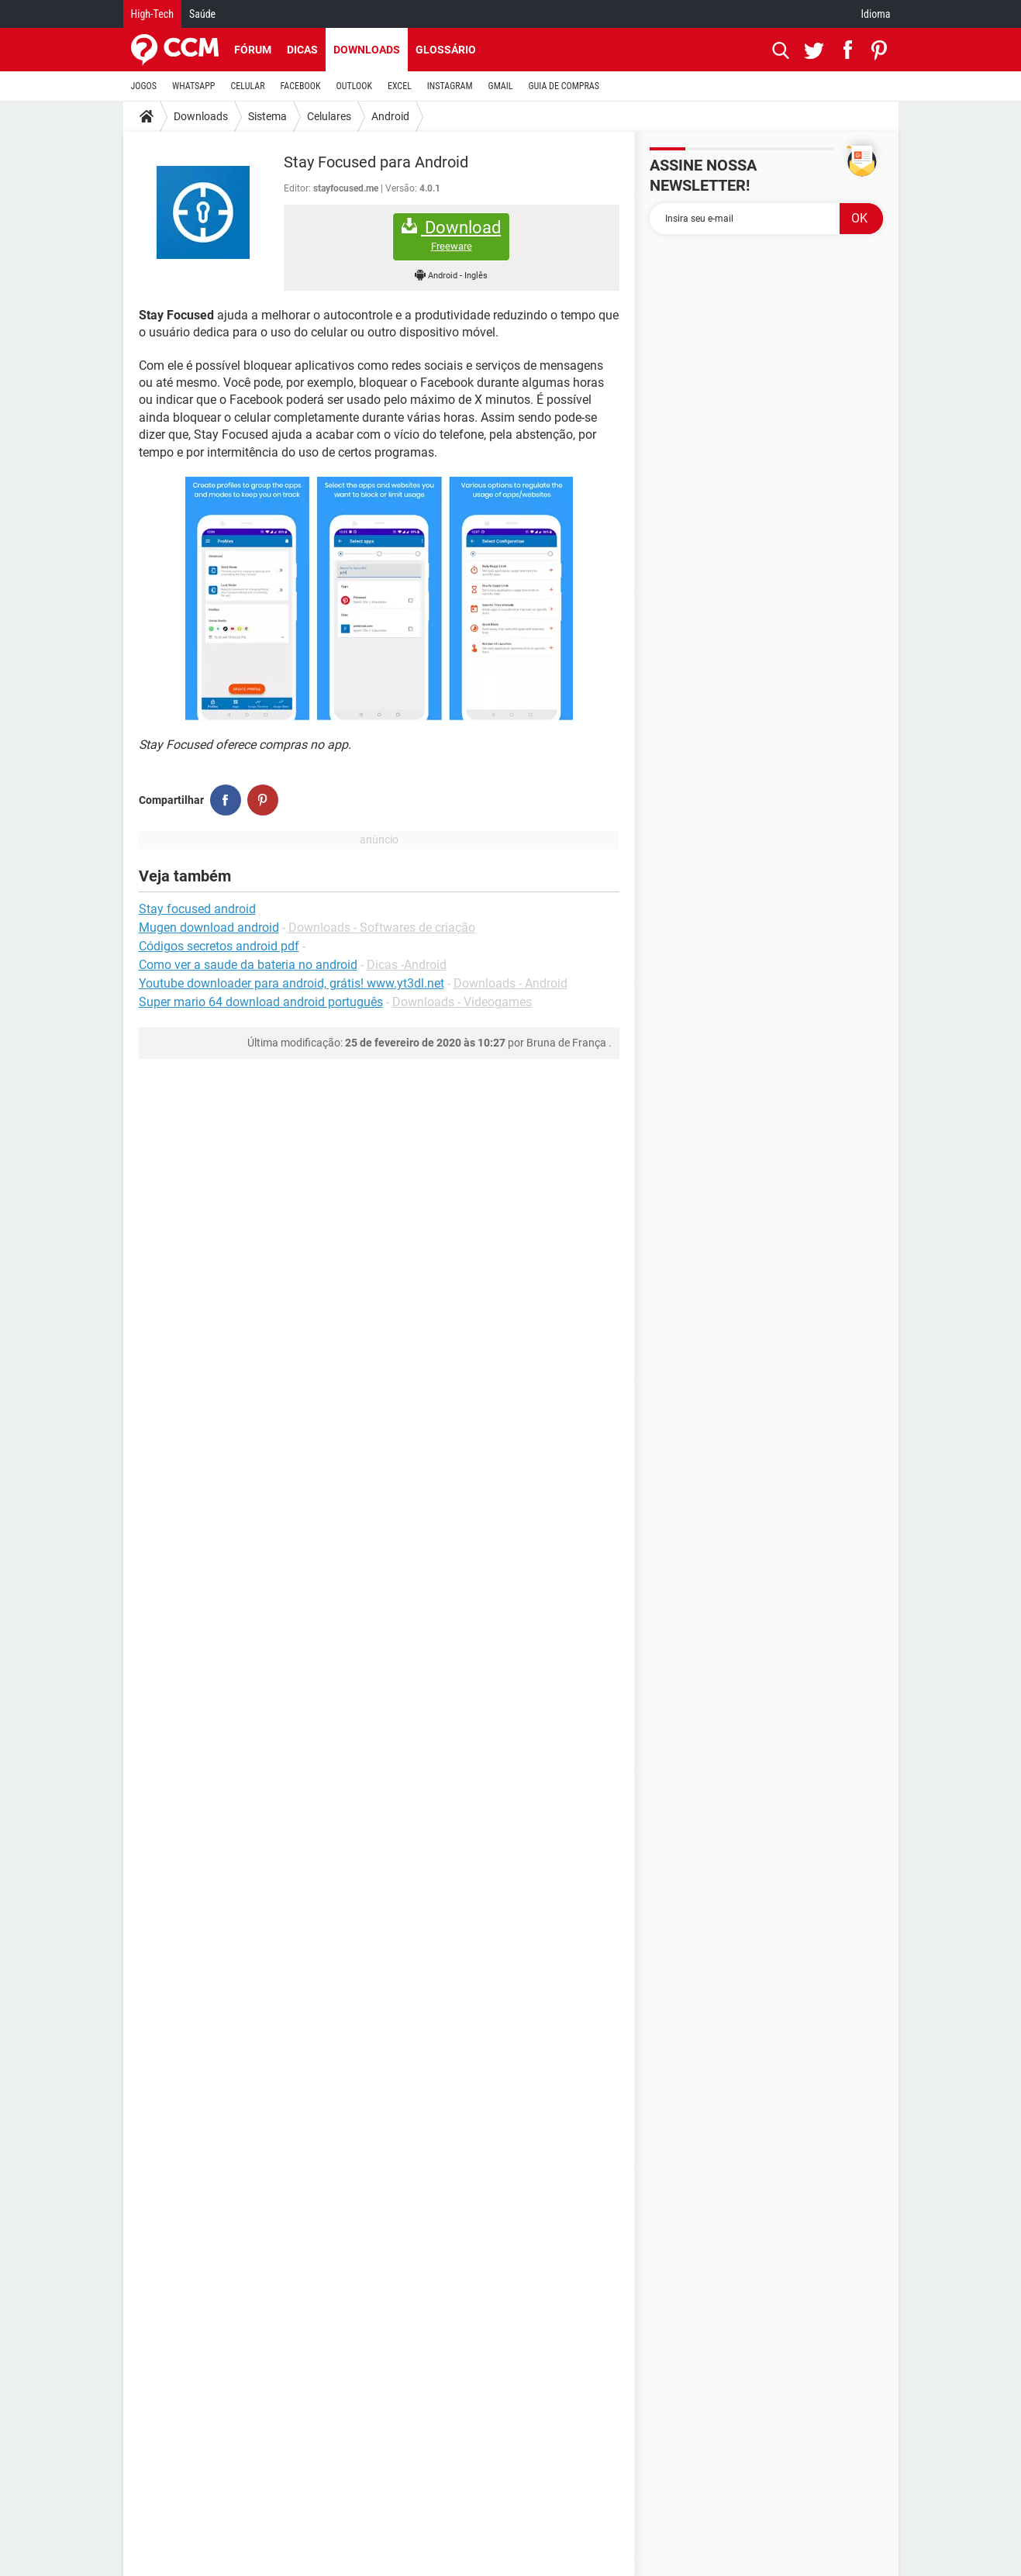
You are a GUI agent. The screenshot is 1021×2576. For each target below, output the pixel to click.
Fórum (252, 49)
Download (451, 235)
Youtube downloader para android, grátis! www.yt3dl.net (291, 983)
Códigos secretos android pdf (219, 946)
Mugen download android (209, 927)
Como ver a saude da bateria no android (248, 964)
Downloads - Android (510, 983)
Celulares (329, 116)
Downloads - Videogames (462, 1002)
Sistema (267, 116)
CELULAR (248, 86)
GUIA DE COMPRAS (564, 86)
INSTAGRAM (450, 86)
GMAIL (500, 86)
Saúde (202, 14)
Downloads (366, 49)
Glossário (446, 49)
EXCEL (400, 86)
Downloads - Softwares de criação (381, 927)
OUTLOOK (354, 86)
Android (390, 116)
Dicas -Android (407, 964)
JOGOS (144, 86)
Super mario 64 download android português (261, 1002)
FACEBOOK (301, 86)
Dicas (302, 49)
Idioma (876, 14)
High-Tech (152, 14)
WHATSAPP (193, 86)
